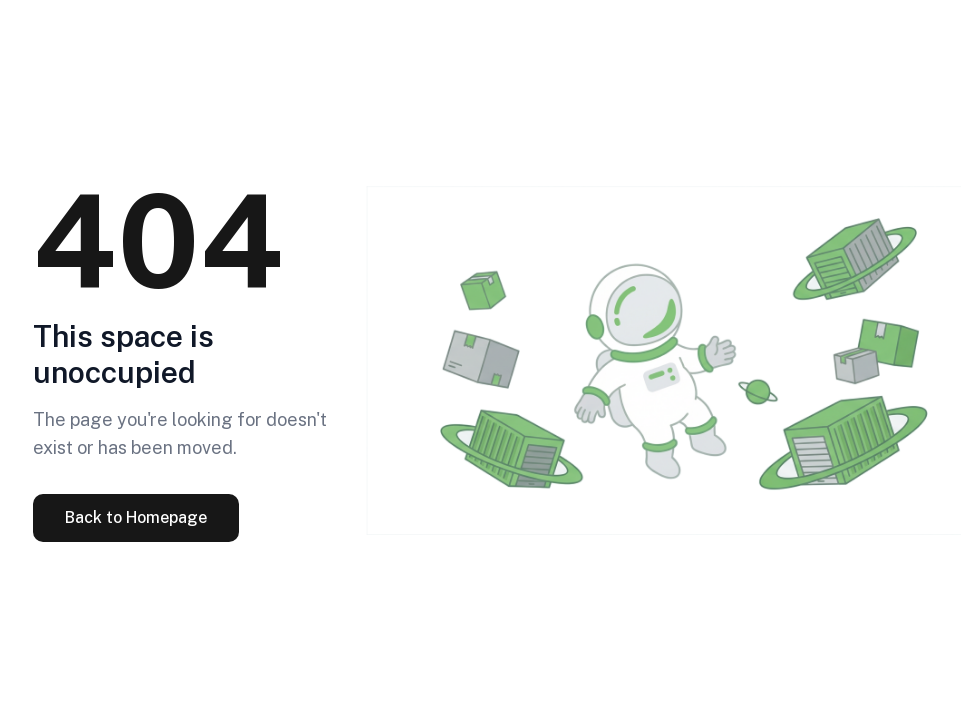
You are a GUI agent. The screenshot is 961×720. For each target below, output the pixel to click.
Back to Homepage (136, 517)
